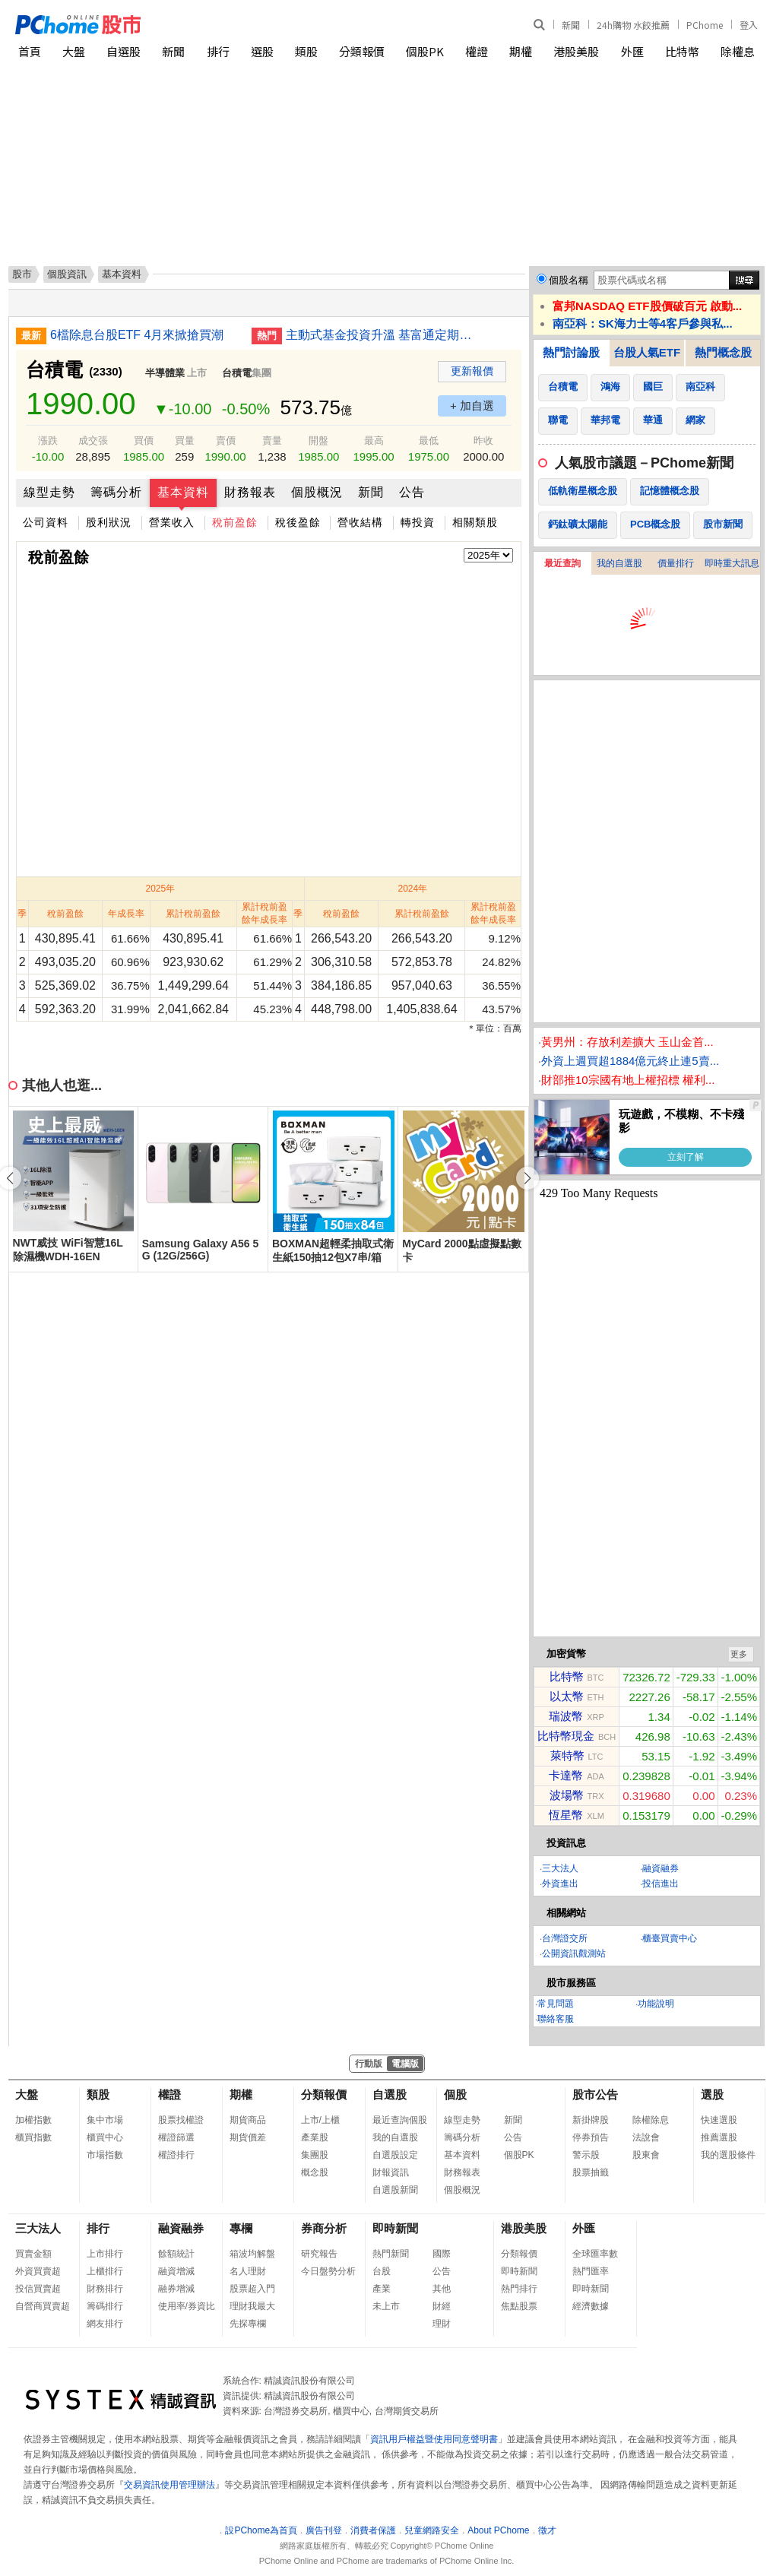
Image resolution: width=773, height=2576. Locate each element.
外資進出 (560, 1883)
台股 (381, 2271)
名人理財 (248, 2271)
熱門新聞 (390, 2253)
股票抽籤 (590, 2172)
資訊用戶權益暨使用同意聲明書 (434, 2439)
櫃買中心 (105, 2137)
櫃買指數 (33, 2137)
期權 (520, 51)
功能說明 (656, 2003)
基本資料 (183, 492)
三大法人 (560, 1868)
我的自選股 (619, 563)
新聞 (571, 24)
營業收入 (172, 522)
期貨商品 (248, 2120)
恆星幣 (566, 1814)
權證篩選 (176, 2137)
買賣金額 (33, 2253)
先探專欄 (248, 2323)
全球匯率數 (595, 2253)
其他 (441, 2288)
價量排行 (675, 563)
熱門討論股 (571, 352)
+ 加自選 (472, 405)
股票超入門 (252, 2288)
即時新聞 (395, 2228)
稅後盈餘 (298, 522)
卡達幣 (566, 1775)
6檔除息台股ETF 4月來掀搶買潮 (136, 334)
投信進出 (660, 1883)
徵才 (547, 2530)
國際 (441, 2253)
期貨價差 (248, 2137)
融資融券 (660, 1868)
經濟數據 (590, 2306)
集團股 (314, 2155)
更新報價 (472, 371)
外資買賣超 (38, 2271)
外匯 (632, 51)
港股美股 (576, 51)
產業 (381, 2288)
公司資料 (45, 522)
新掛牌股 (590, 2120)
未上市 (386, 2306)
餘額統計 (176, 2253)
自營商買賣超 (42, 2306)
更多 (738, 1654)
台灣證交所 (565, 1938)
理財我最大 (252, 2306)
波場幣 (567, 1795)
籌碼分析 (116, 492)
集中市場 (105, 2120)
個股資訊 (67, 274)
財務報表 (250, 492)
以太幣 (567, 1696)
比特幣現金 (565, 1735)
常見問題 (555, 2003)
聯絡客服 (555, 2019)
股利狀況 (108, 522)
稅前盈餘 (235, 522)
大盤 (73, 51)
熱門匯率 (590, 2271)
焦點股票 (519, 2306)
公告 (412, 492)
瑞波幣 (566, 1715)
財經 (441, 2306)
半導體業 (165, 373)
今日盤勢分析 (328, 2271)
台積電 (237, 373)
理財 (441, 2323)
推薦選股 (719, 2137)
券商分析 (324, 2228)
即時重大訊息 (732, 563)
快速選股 (719, 2120)
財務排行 (105, 2288)
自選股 (123, 51)
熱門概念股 (723, 352)
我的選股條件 (728, 2155)
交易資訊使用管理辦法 (169, 2484)
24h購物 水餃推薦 (633, 24)
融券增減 (176, 2288)
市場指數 (105, 2155)
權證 (476, 51)
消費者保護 (373, 2530)
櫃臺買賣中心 (669, 1938)
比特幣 (682, 51)
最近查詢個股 (399, 2120)
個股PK (425, 51)
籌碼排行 (105, 2306)
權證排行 (176, 2155)
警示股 (586, 2155)
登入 (749, 24)
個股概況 (317, 492)
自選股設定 (395, 2155)
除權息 (738, 51)
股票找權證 (181, 2120)
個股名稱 (568, 280)
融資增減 (176, 2271)
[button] (527, 1178)
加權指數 (33, 2120)
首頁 (29, 51)
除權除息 (650, 2120)
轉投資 (418, 522)
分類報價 (362, 51)
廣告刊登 (324, 2530)
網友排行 (105, 2323)
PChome (704, 24)
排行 (218, 51)
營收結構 (360, 522)
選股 (262, 51)
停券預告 (590, 2137)
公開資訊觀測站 (574, 1953)
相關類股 (475, 522)
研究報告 (319, 2253)
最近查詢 (562, 563)
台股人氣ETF (646, 352)
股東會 (646, 2155)
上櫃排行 (105, 2271)
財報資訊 (390, 2172)
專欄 (241, 2228)
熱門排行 (519, 2288)
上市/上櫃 (320, 2120)
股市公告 (595, 2094)
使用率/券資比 (186, 2306)
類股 (306, 51)
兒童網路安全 (431, 2530)
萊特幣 (567, 1755)
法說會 (646, 2137)
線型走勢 (49, 492)
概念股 (314, 2172)
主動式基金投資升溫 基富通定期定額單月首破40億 (381, 334)
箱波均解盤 (252, 2253)
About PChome (498, 2530)
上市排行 (105, 2253)
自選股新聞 (395, 2190)
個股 (455, 2094)
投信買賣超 (38, 2288)
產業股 (314, 2137)
